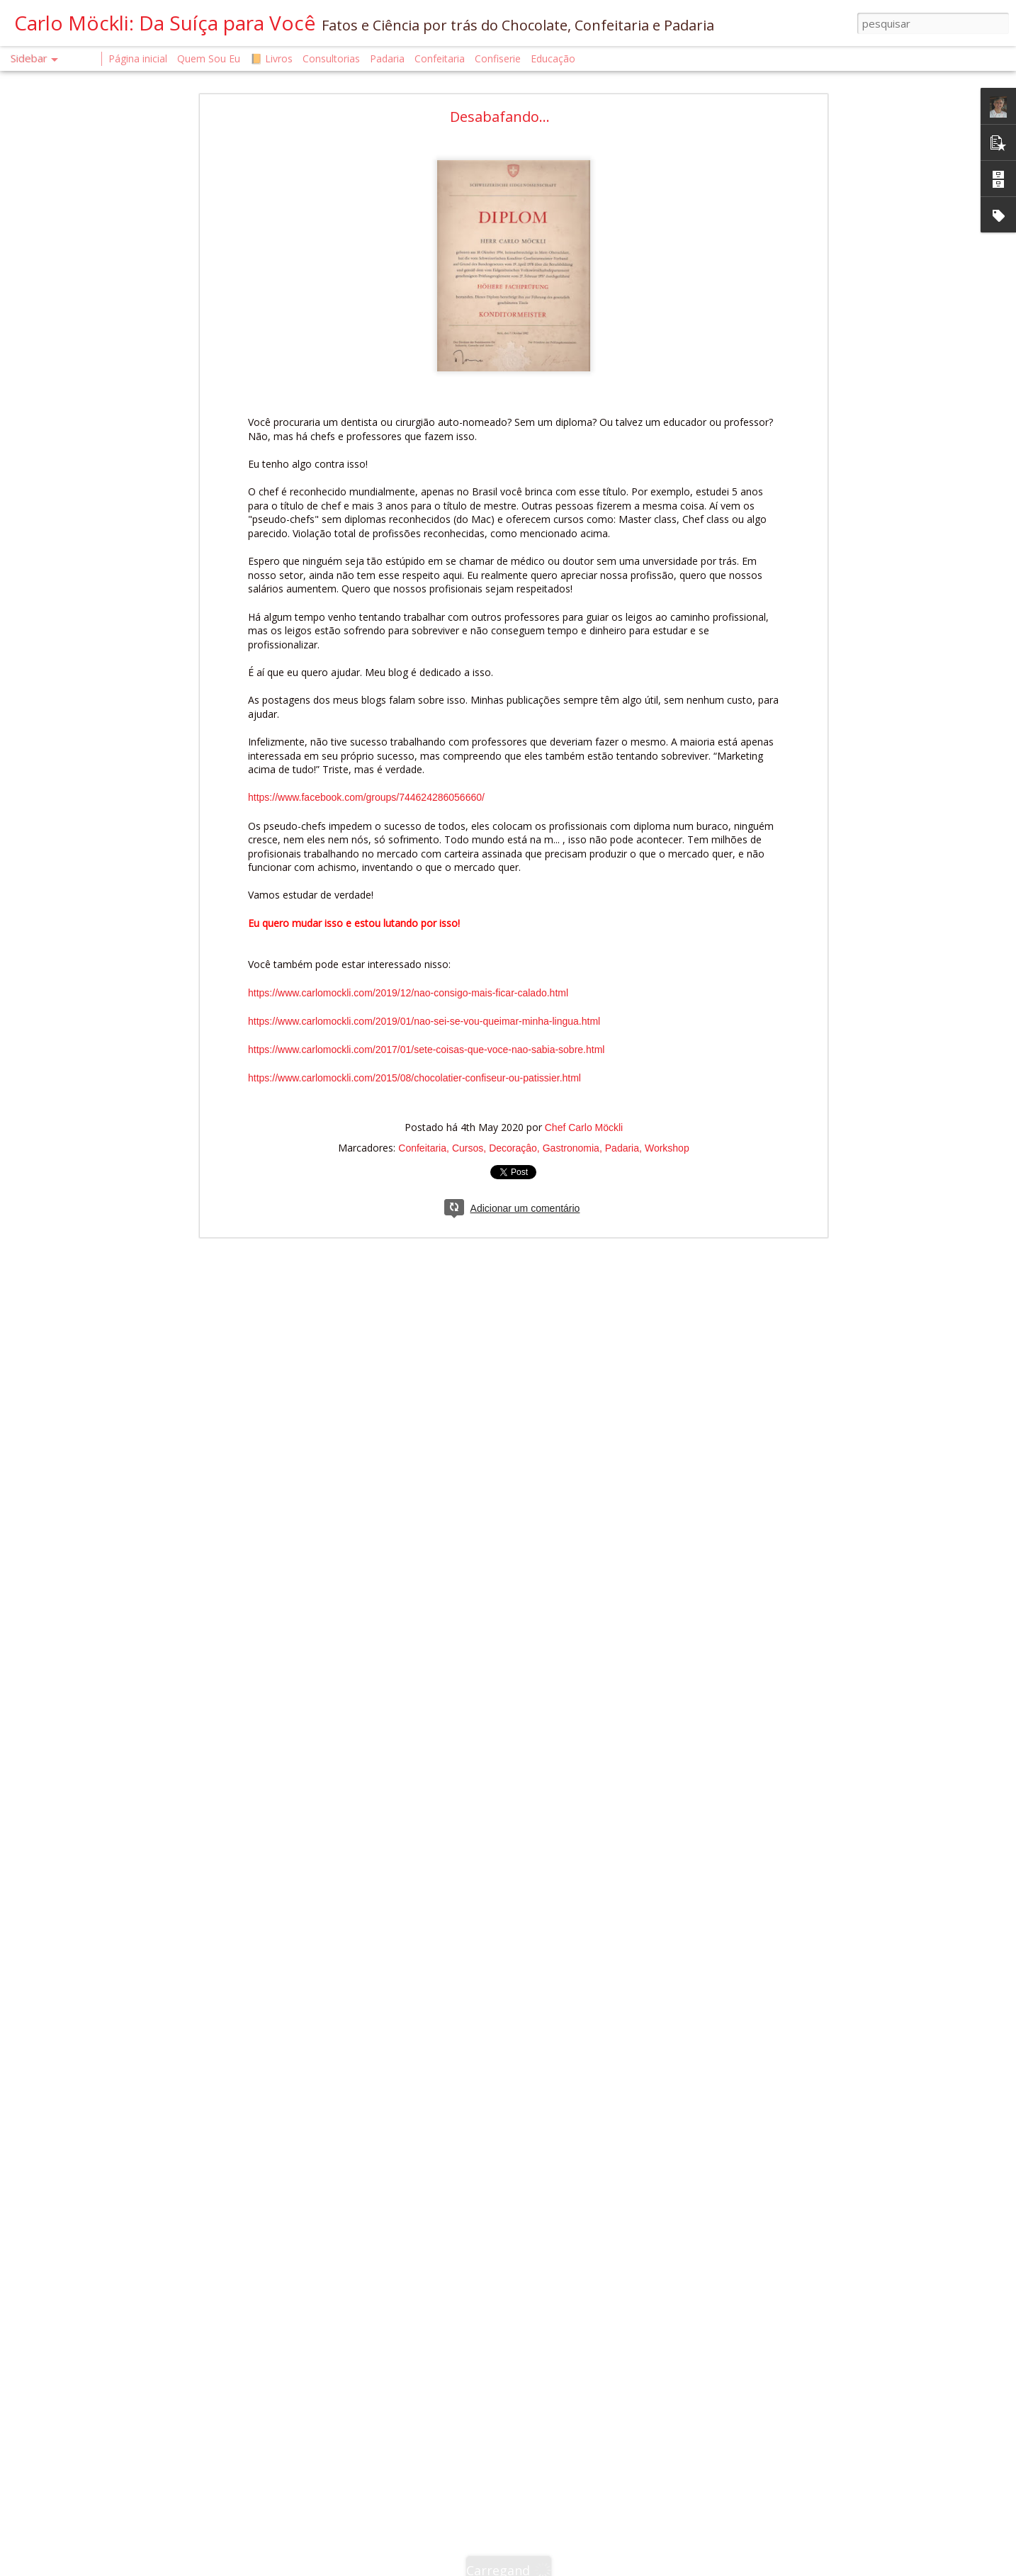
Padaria (622, 1148)
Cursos (467, 1148)
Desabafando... (500, 116)
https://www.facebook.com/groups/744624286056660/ (366, 797)
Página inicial (137, 58)
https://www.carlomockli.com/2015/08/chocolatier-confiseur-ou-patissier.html (414, 1078)
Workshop (667, 1148)
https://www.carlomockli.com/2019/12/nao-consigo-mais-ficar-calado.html (408, 993)
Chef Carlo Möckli (584, 1127)
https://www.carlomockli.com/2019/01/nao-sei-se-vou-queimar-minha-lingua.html (424, 1021)
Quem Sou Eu (208, 58)
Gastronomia (571, 1148)
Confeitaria (422, 1148)
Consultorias (331, 58)
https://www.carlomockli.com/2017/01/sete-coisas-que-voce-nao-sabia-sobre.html (426, 1049)
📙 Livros (271, 58)
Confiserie (498, 58)
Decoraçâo (513, 1148)
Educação (553, 58)
